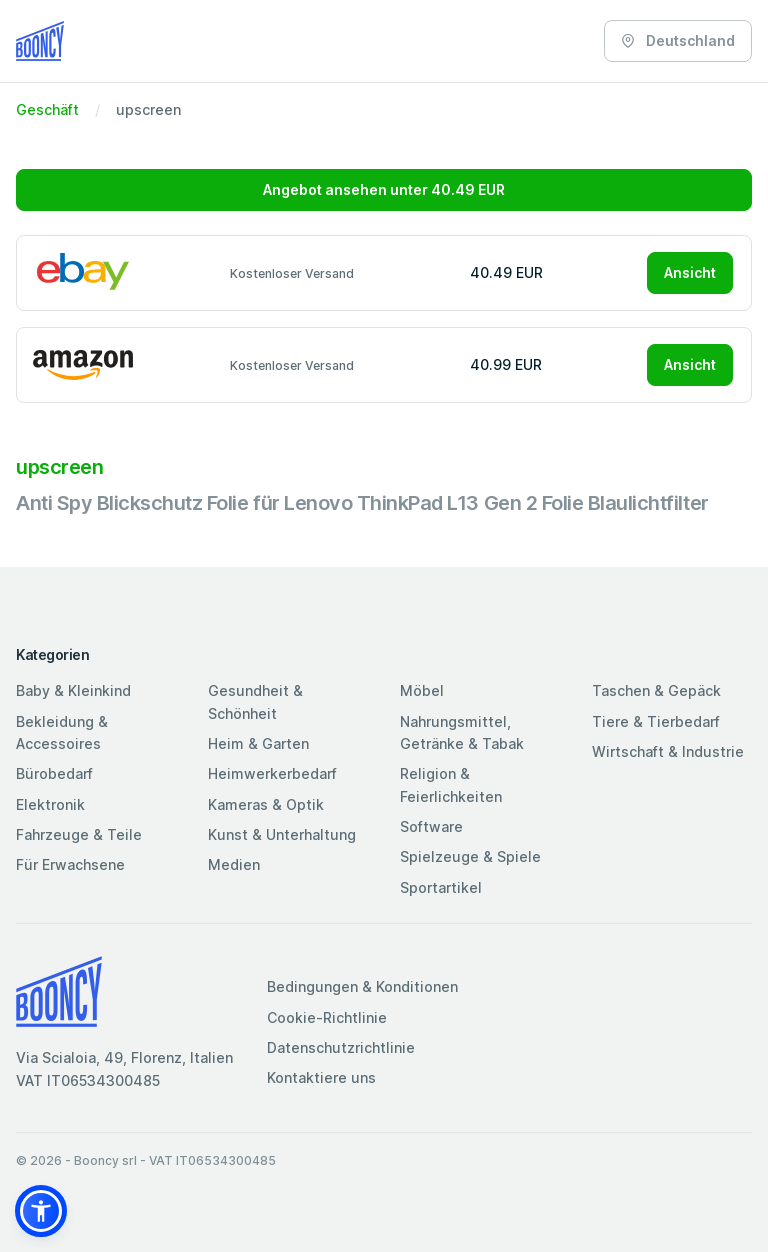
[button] (41, 1211)
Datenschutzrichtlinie (341, 1047)
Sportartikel (441, 887)
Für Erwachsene (70, 864)
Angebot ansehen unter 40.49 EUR (384, 189)
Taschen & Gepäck (656, 690)
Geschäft (47, 109)
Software (431, 826)
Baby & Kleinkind (73, 690)
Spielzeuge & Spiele (470, 856)
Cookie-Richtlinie (327, 1017)
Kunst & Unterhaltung (282, 834)
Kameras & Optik (266, 804)
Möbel (422, 690)
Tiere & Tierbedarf (656, 721)
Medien (234, 864)
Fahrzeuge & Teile (79, 834)
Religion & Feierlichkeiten (451, 784)
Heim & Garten (258, 743)
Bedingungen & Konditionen (362, 986)
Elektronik (50, 804)
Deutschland (678, 40)
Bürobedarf (54, 773)
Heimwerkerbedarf (272, 773)
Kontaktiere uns (321, 1077)
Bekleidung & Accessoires (62, 732)
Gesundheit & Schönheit (255, 701)
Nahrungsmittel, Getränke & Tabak (462, 732)
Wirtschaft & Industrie (668, 751)
